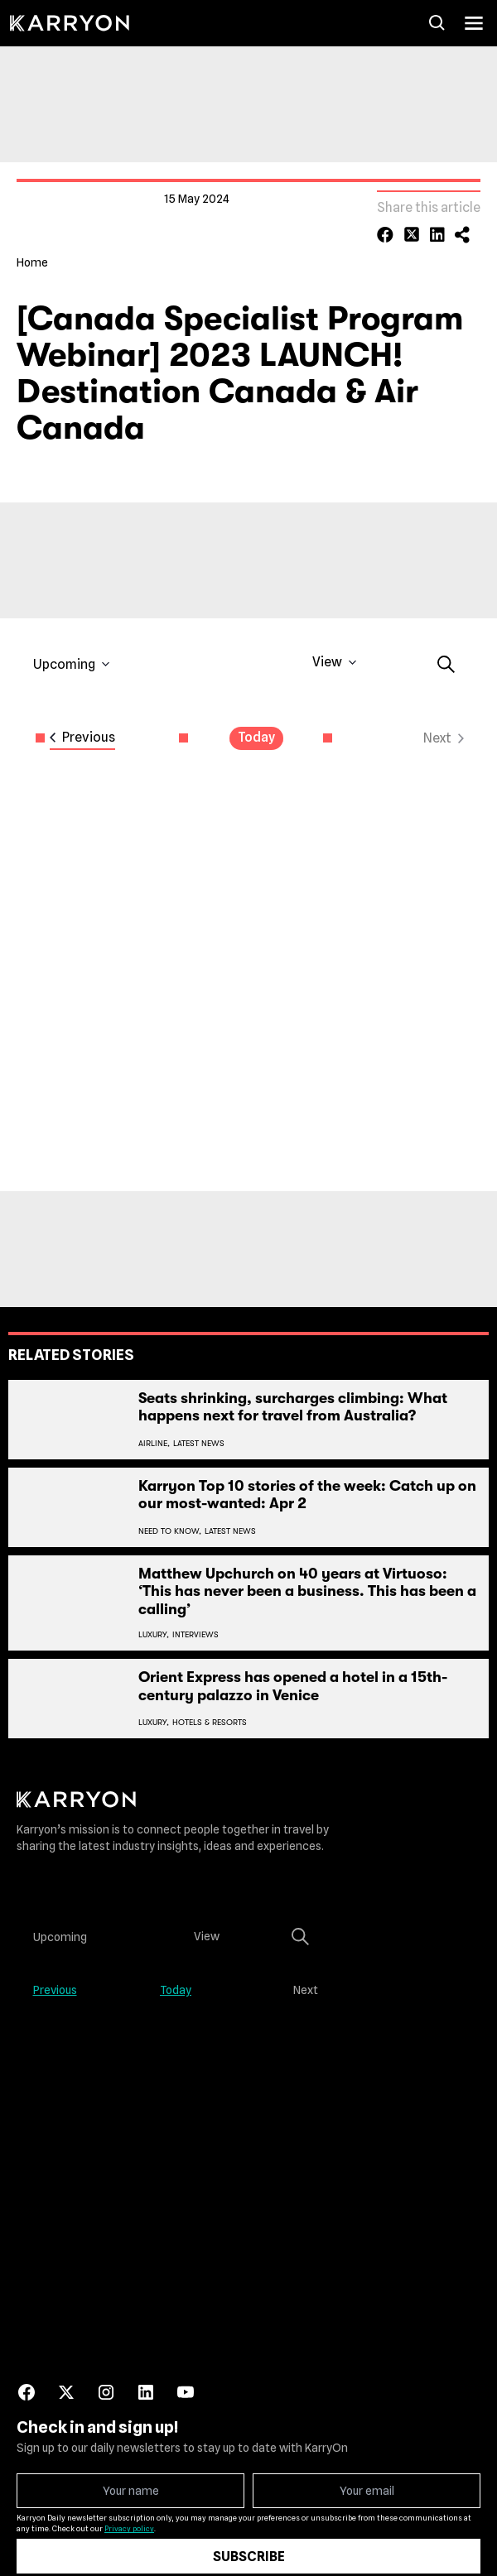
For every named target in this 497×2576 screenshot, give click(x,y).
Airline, (154, 1428)
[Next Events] (443, 724)
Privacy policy (129, 2514)
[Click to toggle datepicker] (71, 649)
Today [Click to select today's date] (256, 723)
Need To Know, (169, 1516)
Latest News (198, 1428)
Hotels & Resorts (209, 1708)
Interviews (195, 1620)
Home (32, 248)
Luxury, (153, 1620)
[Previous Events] (82, 724)
